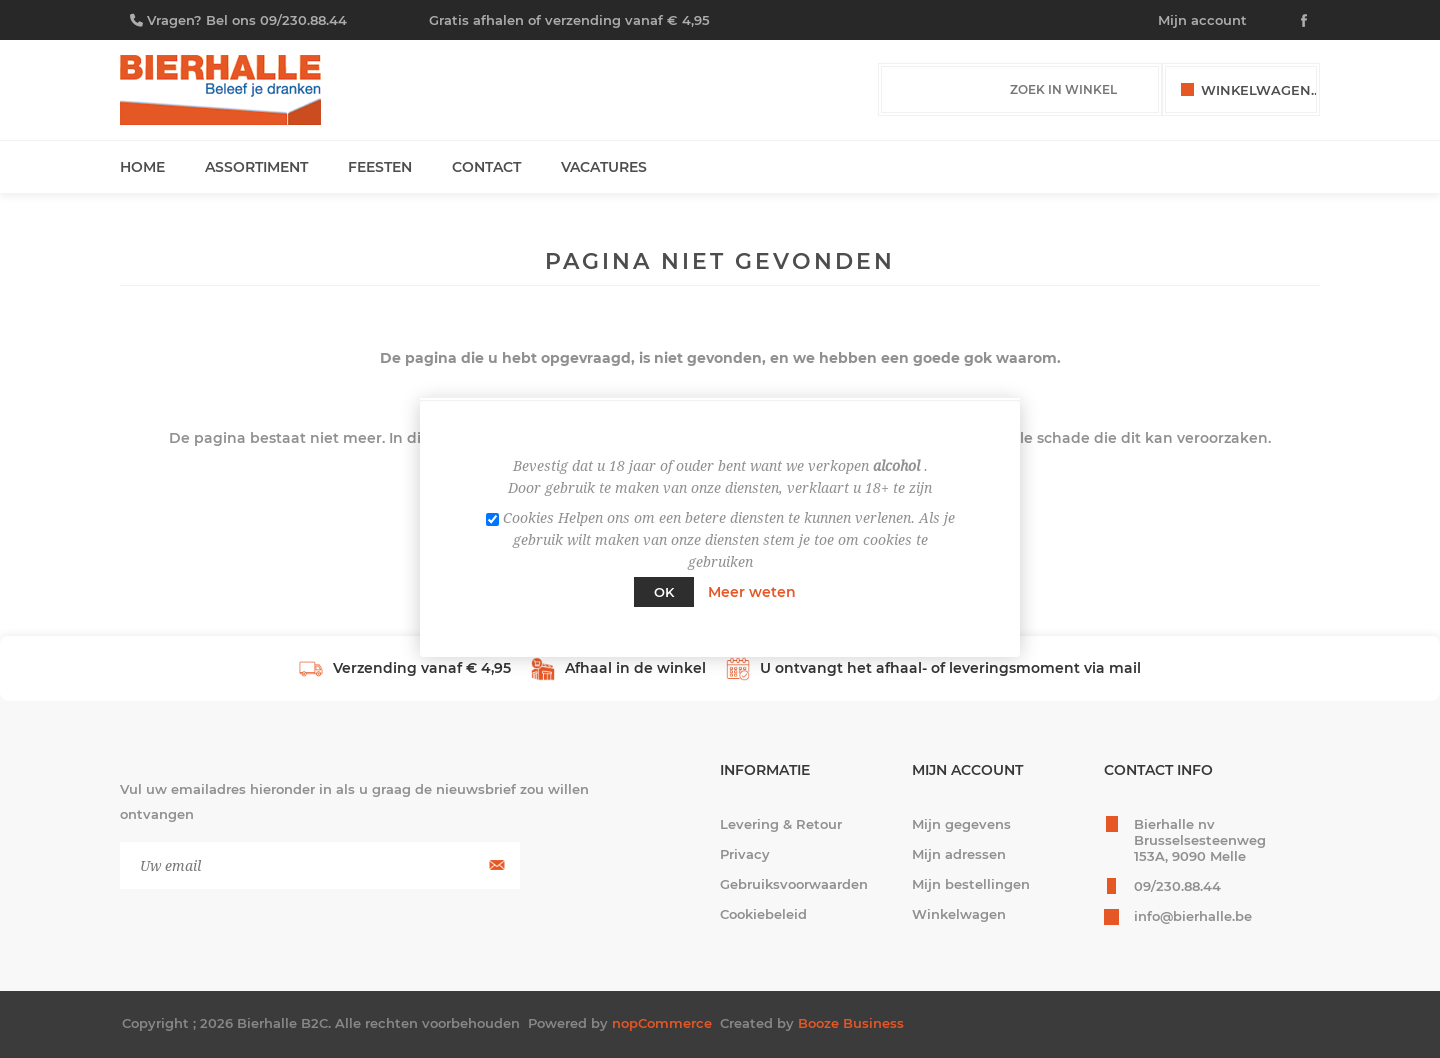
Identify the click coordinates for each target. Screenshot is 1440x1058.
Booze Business (851, 1023)
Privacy (745, 854)
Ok (664, 592)
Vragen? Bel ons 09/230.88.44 (247, 20)
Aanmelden (494, 865)
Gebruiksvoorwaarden (794, 884)
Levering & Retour (781, 824)
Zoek (1137, 90)
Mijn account (1202, 20)
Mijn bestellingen (971, 884)
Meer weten (752, 592)
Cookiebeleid (763, 914)
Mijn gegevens (961, 824)
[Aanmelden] (320, 865)
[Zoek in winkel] (1000, 89)
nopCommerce (662, 1023)
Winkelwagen (959, 914)
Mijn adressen (959, 854)
